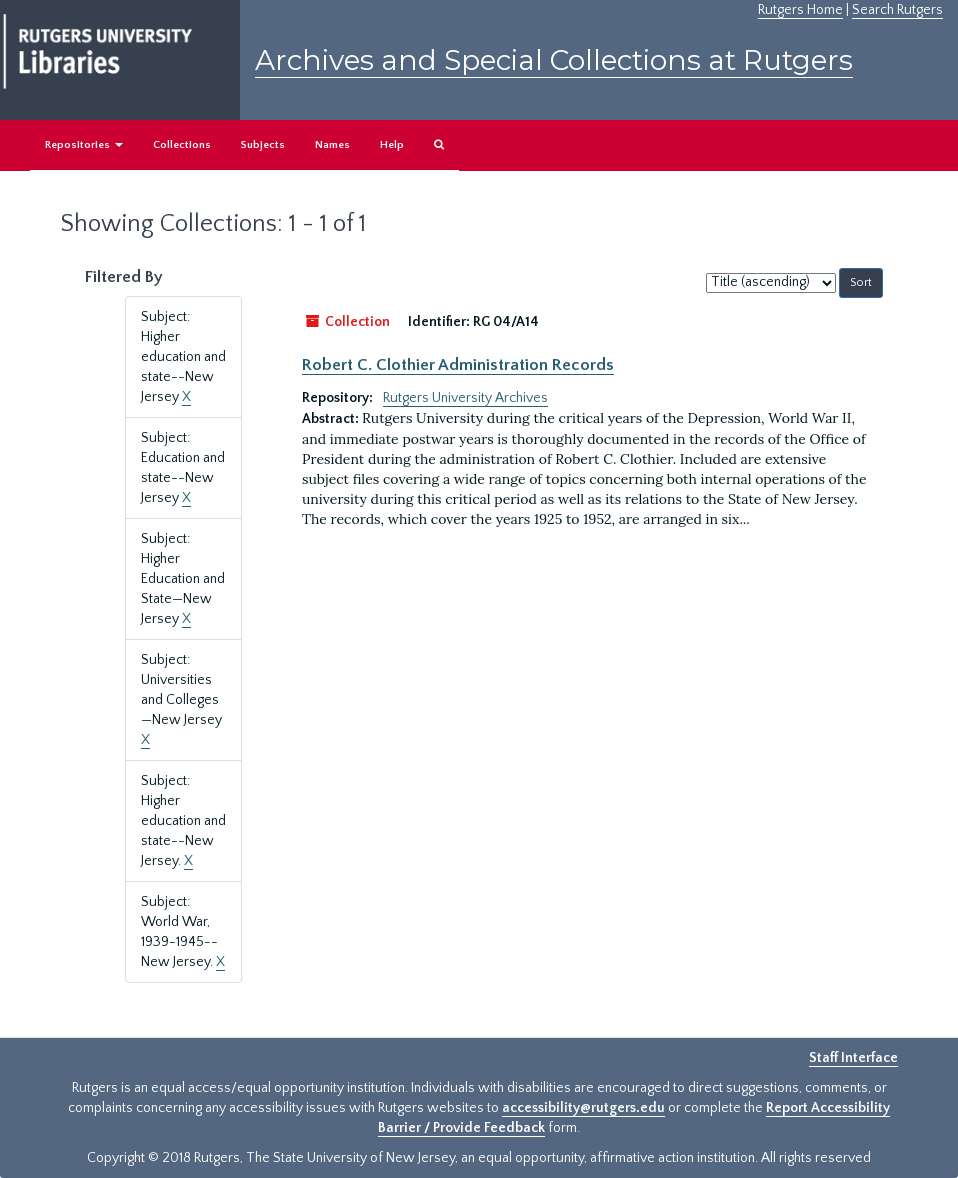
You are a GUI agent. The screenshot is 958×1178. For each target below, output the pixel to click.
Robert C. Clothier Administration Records (458, 365)
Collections (182, 145)
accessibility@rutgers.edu (583, 1108)
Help (392, 145)
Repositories (84, 145)
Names (332, 145)
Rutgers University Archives (465, 398)
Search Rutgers (897, 10)
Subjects (263, 145)
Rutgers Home (800, 10)
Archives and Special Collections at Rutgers (554, 60)
